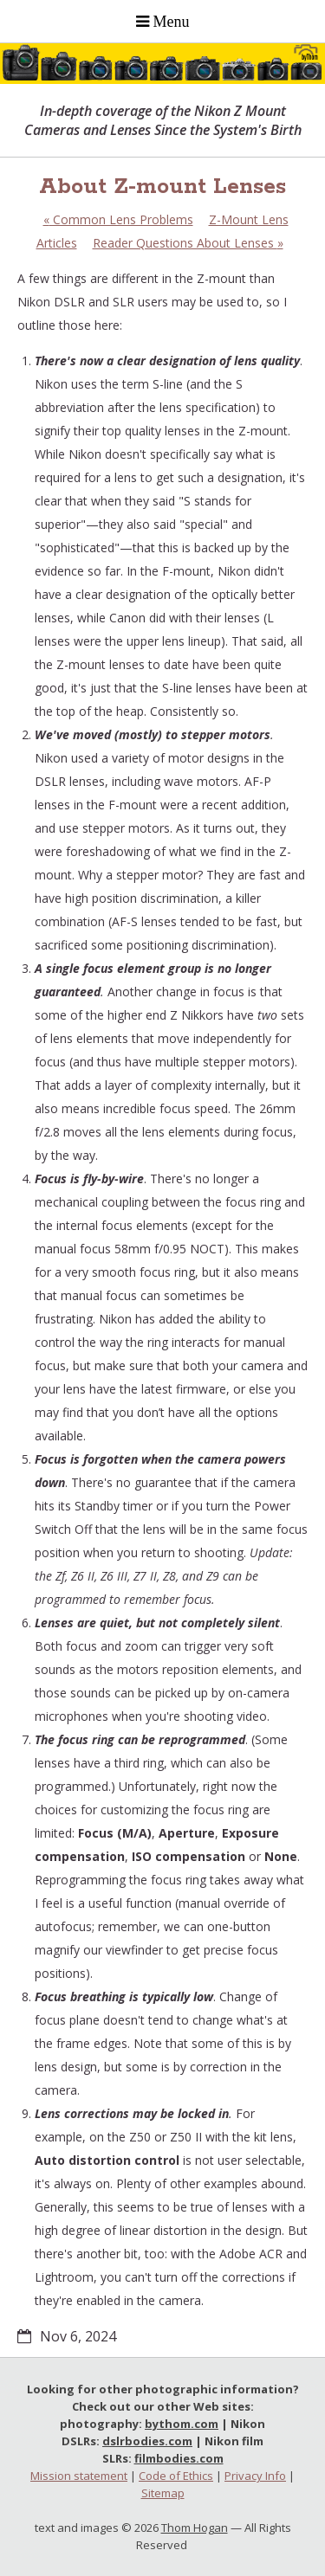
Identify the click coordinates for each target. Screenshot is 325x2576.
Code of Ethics (176, 2475)
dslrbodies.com (147, 2441)
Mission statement (78, 2475)
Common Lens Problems (118, 219)
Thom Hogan (194, 2527)
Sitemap (163, 2493)
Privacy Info (255, 2475)
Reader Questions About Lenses (188, 243)
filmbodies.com (179, 2458)
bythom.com (181, 2423)
